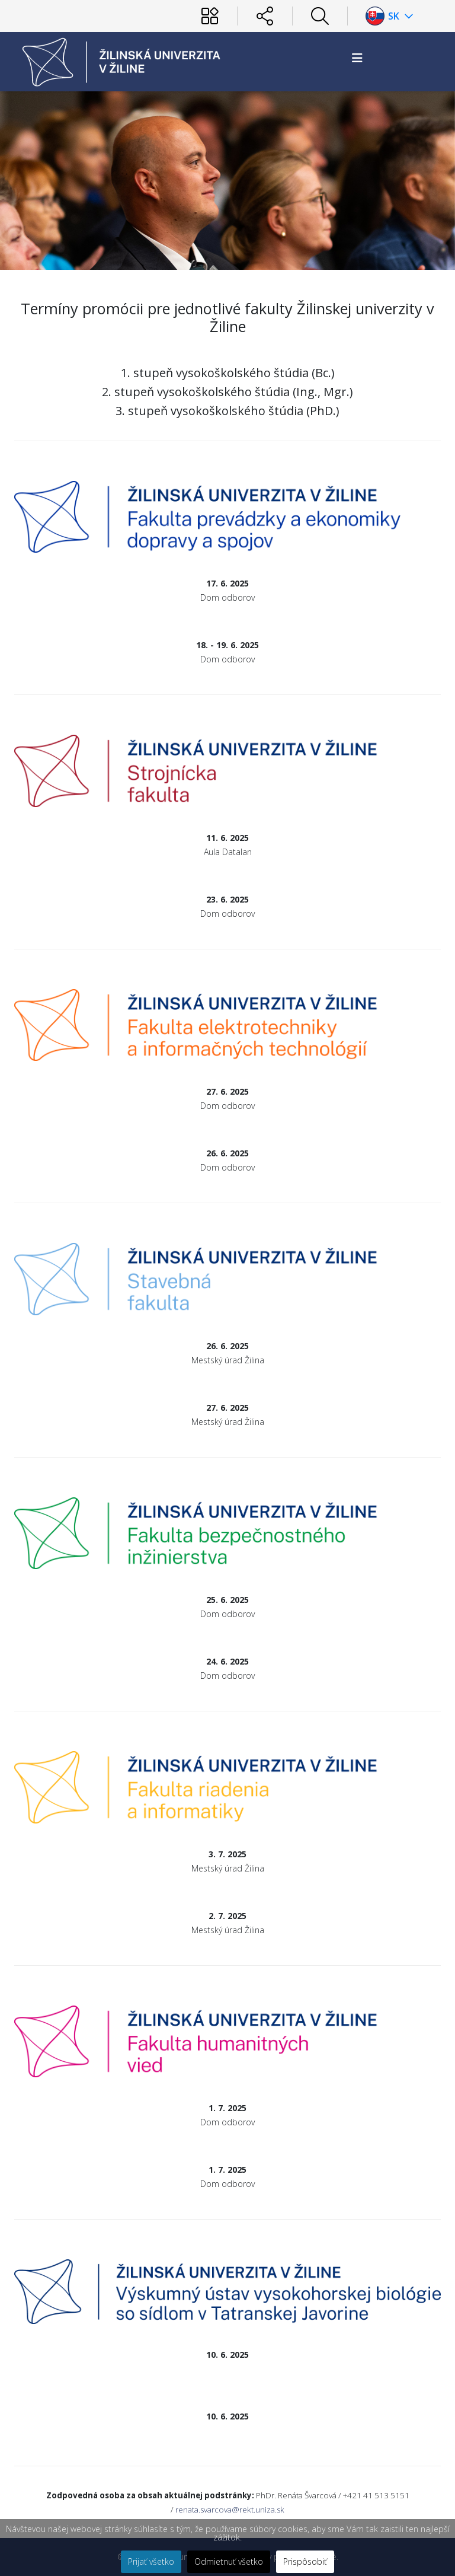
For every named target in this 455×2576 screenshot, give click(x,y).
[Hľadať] (320, 16)
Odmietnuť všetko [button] (228, 2561)
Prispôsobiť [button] (305, 2561)
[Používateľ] (210, 16)
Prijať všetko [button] (151, 2561)
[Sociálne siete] (265, 16)
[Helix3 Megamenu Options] (357, 58)
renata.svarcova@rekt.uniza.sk (229, 2509)
